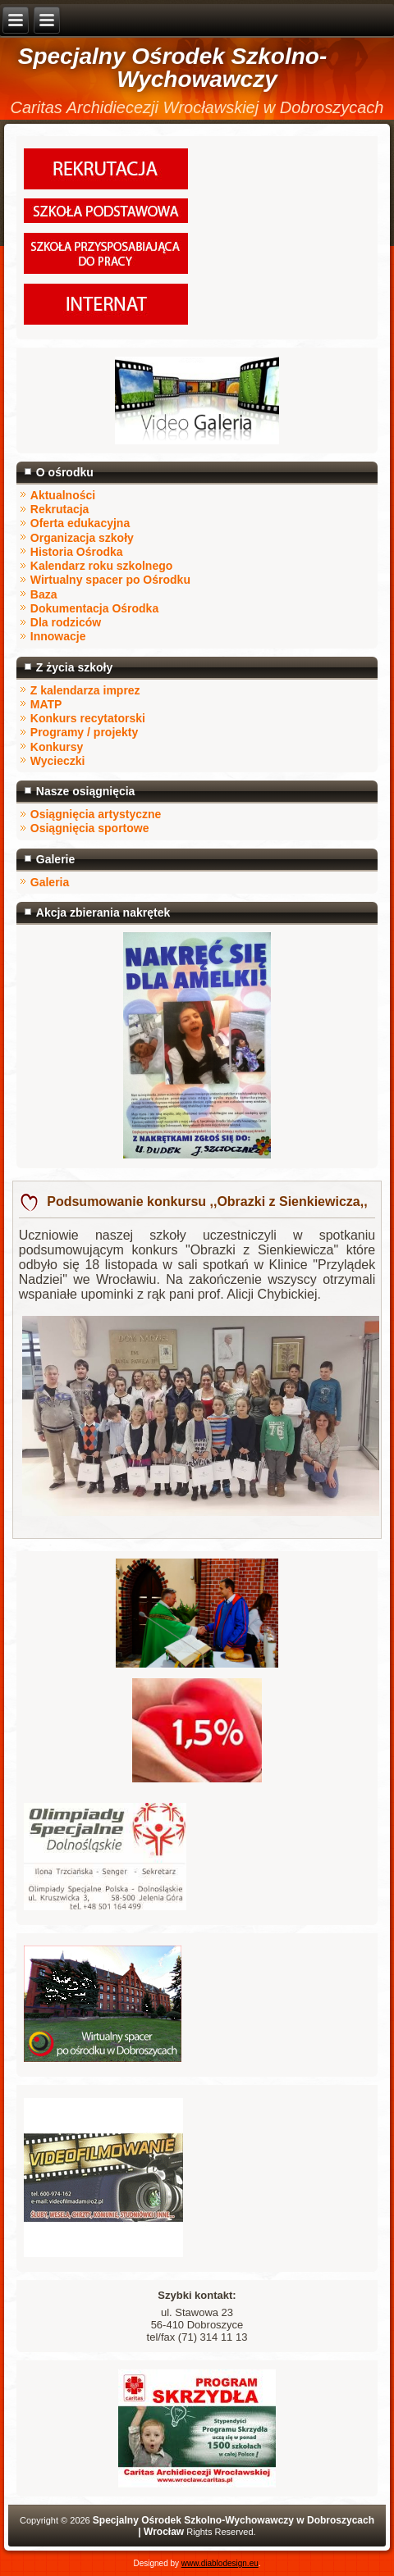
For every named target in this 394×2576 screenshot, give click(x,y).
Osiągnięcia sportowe (89, 828)
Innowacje (58, 636)
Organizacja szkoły (82, 537)
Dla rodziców (65, 622)
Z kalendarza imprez (85, 690)
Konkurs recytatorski (87, 718)
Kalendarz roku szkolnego (101, 565)
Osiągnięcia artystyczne (96, 814)
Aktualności (62, 495)
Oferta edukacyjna (80, 523)
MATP (46, 704)
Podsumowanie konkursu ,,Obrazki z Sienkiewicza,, (206, 1201)
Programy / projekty (84, 732)
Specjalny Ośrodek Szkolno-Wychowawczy (173, 67)
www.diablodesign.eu (220, 2563)
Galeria (49, 882)
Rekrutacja (59, 509)
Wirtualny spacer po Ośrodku (110, 579)
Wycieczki (57, 760)
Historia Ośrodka (76, 551)
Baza (43, 594)
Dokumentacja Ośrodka (94, 608)
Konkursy (57, 746)
